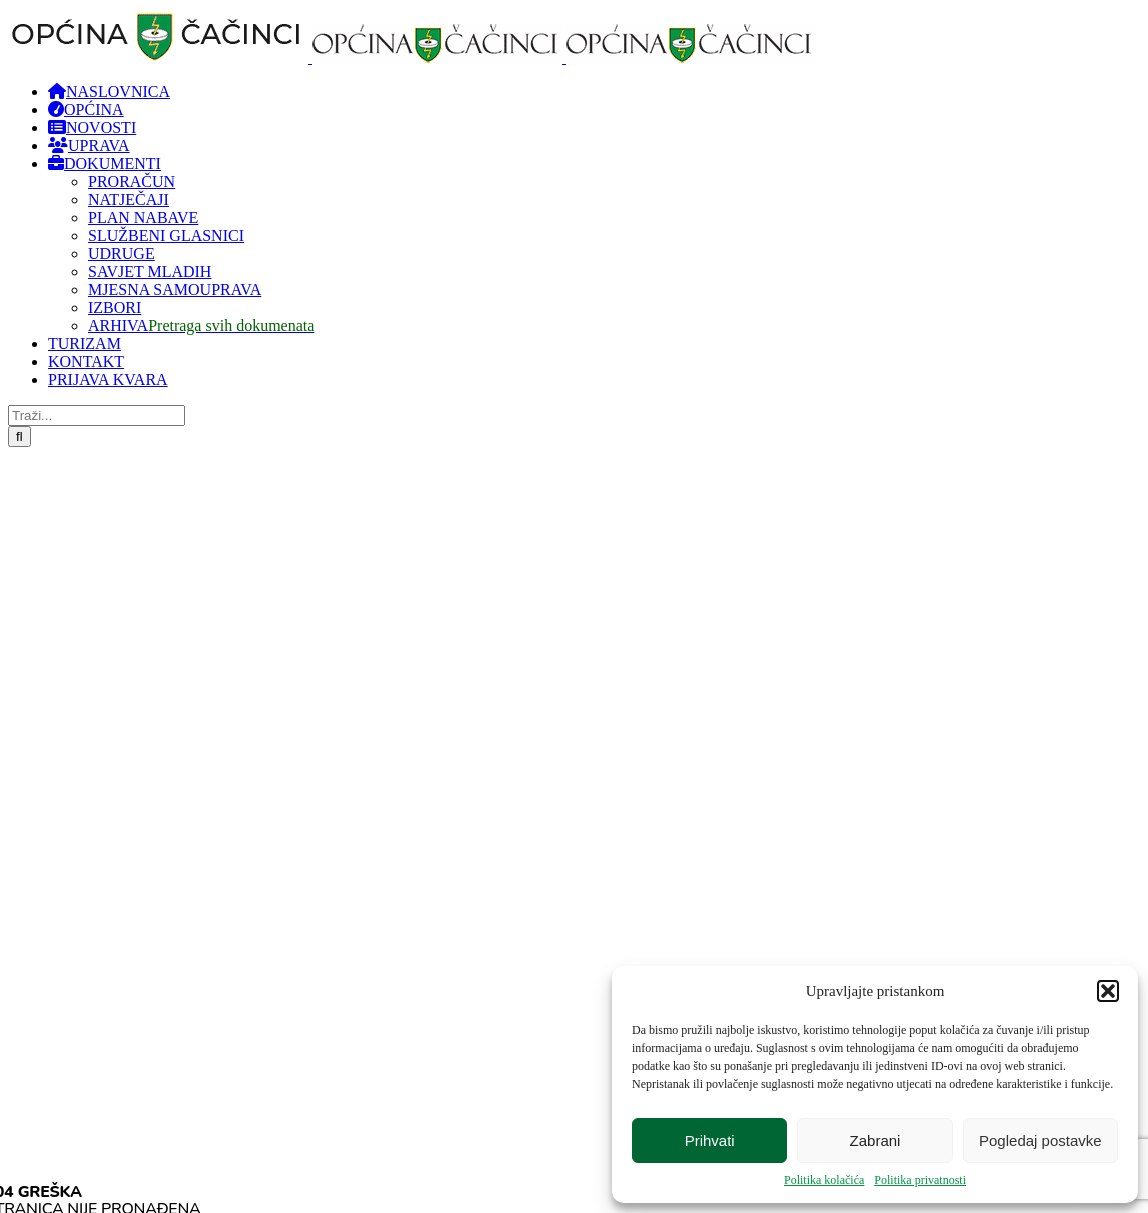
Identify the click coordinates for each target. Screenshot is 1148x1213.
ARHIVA (201, 325)
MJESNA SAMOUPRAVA (174, 289)
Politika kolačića (824, 1180)
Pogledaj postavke (1040, 1140)
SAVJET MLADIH (149, 271)
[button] (1108, 991)
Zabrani (875, 1140)
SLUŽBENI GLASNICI (166, 235)
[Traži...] (96, 415)
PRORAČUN (131, 181)
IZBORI (114, 307)
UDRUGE (121, 253)
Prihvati (710, 1140)
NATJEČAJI (128, 199)
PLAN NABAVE (143, 217)
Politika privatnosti (920, 1180)
